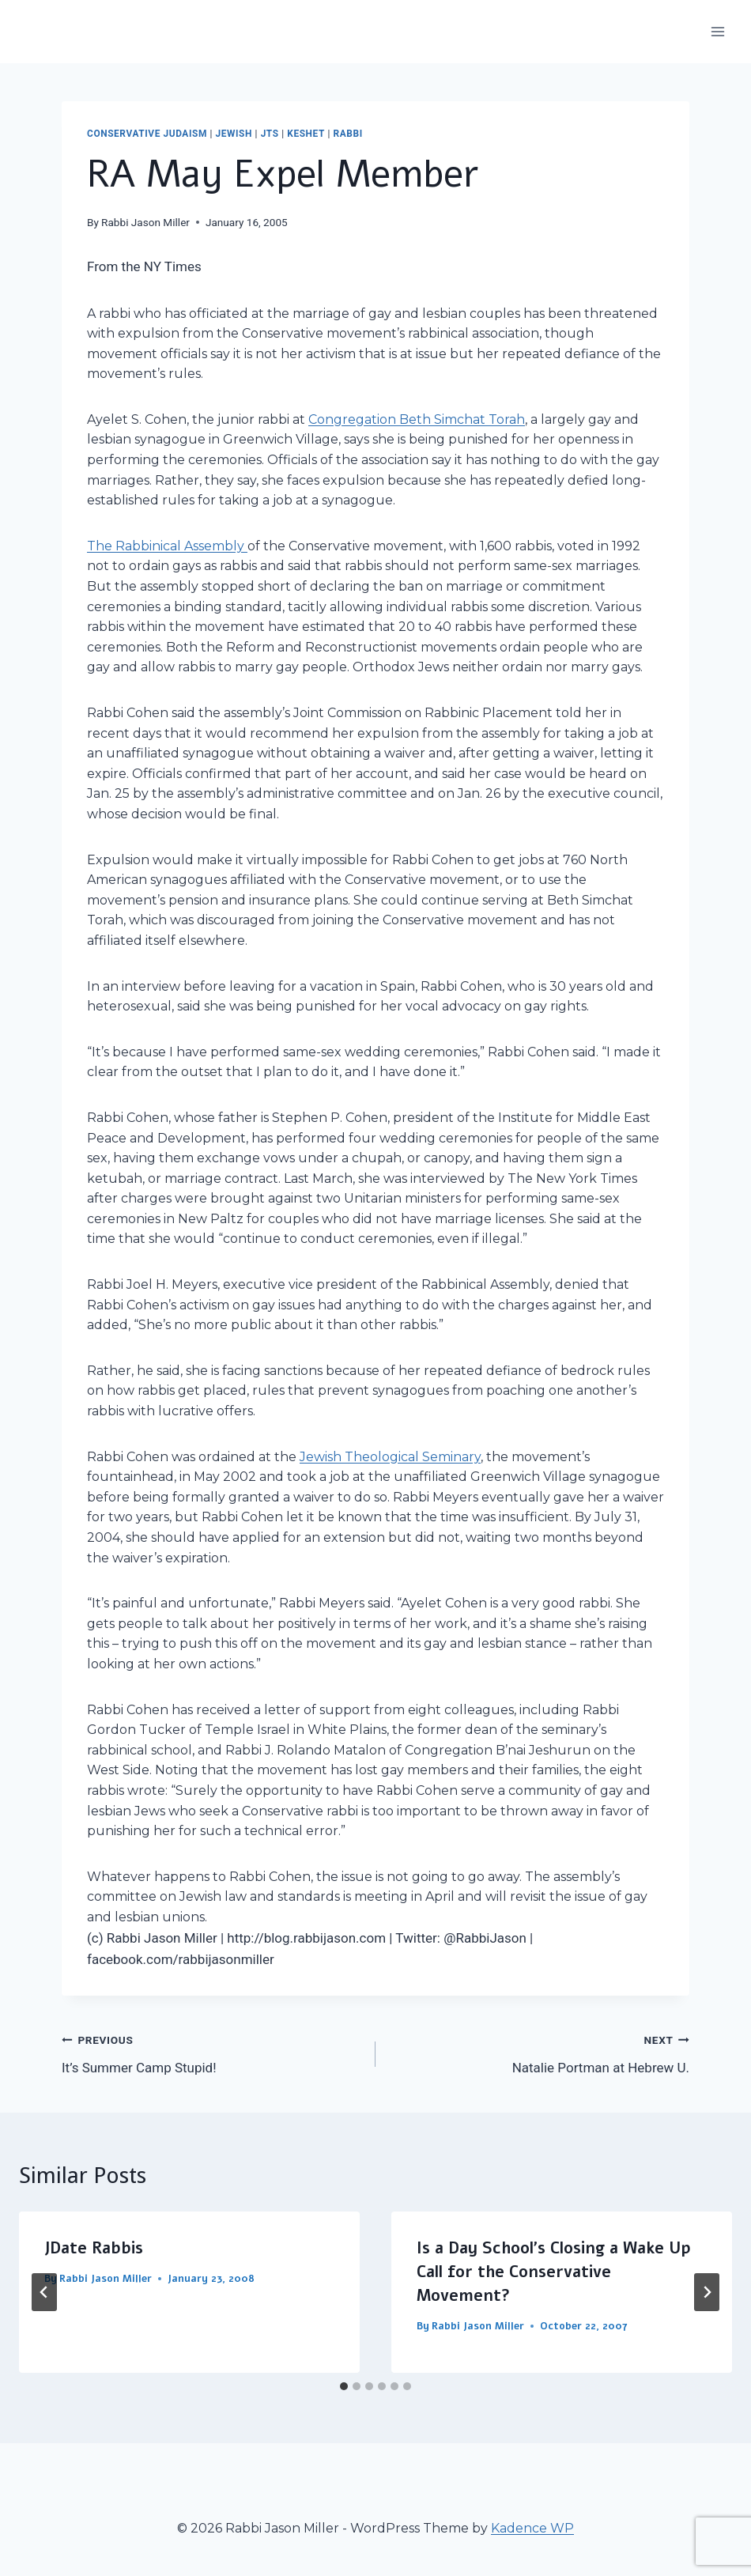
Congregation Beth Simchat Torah (416, 419)
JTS (270, 133)
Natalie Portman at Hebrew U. (539, 2052)
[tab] (344, 2386)
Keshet (306, 133)
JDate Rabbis (93, 2248)
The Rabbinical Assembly (167, 545)
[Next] (706, 2292)
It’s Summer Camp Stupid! (212, 2052)
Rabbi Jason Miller (145, 222)
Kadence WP (532, 2528)
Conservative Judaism (147, 133)
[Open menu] (717, 31)
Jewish (234, 133)
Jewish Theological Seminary (390, 1456)
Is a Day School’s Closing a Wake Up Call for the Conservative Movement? (554, 2272)
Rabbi (348, 133)
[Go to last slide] (44, 2292)
